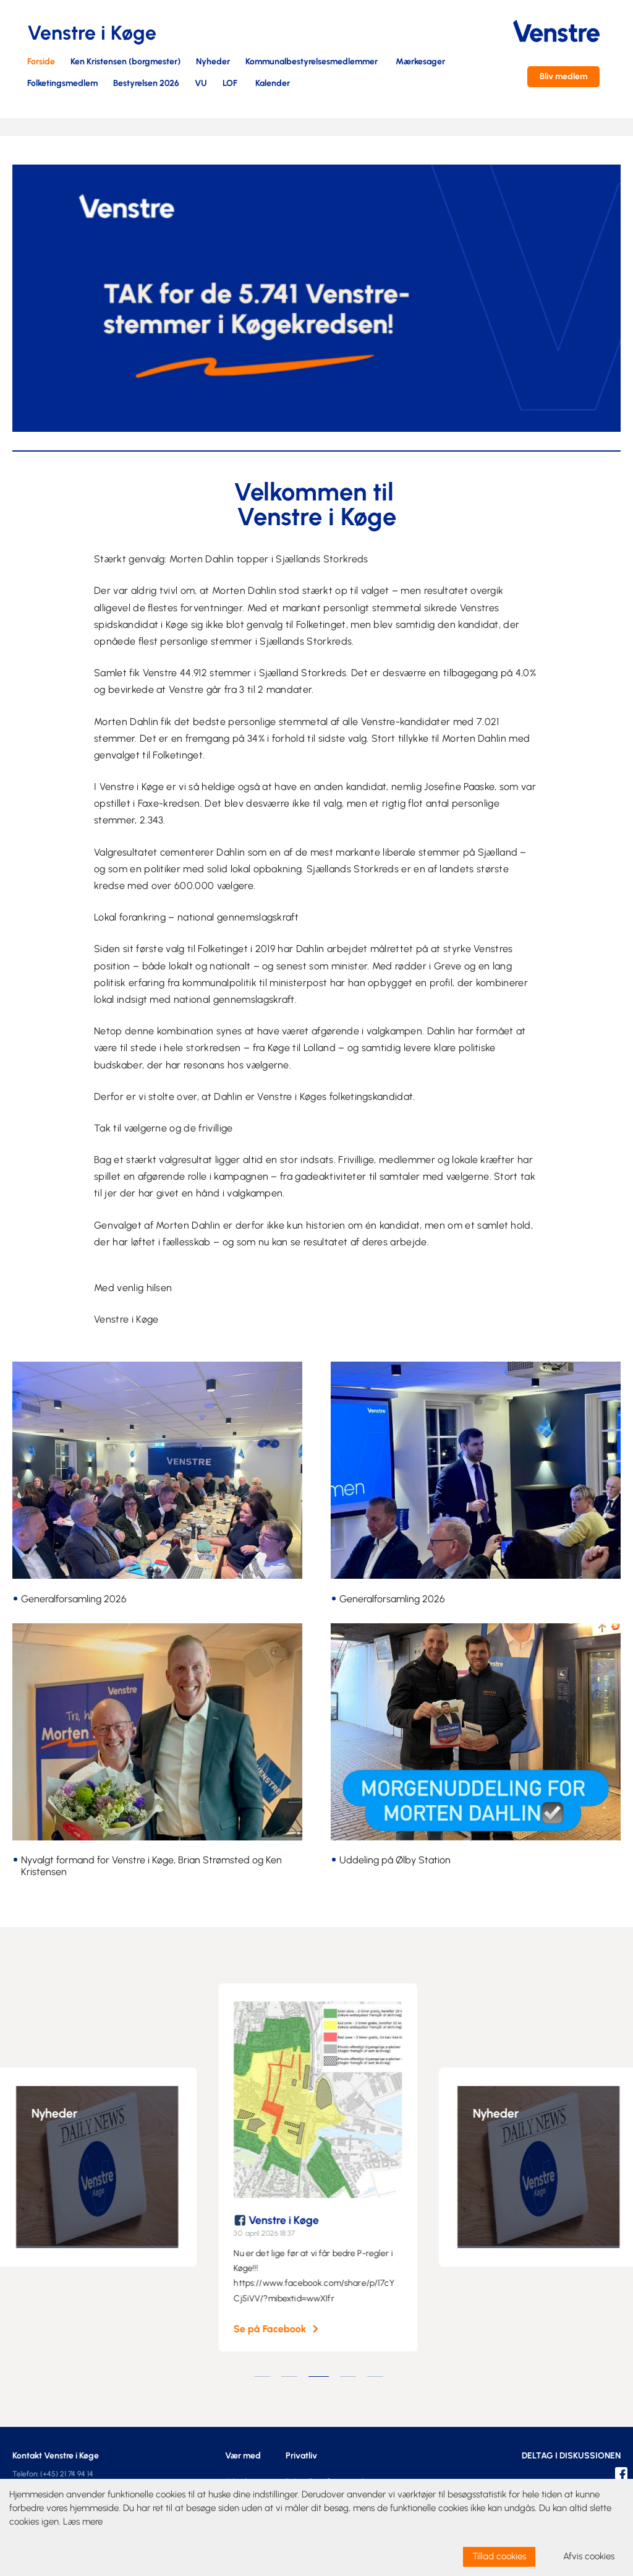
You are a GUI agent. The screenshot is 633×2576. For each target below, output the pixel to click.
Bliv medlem (563, 76)
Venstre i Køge (293, 2220)
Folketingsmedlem (62, 83)
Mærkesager (420, 62)
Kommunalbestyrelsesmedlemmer (311, 62)
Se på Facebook (280, 2329)
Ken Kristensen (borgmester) (125, 62)
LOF (230, 83)
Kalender (272, 83)
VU (201, 83)
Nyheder (213, 62)
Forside (41, 62)
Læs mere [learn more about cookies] (83, 2521)
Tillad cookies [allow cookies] (499, 2556)
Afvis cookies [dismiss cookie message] (588, 2556)
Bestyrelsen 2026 (146, 83)
